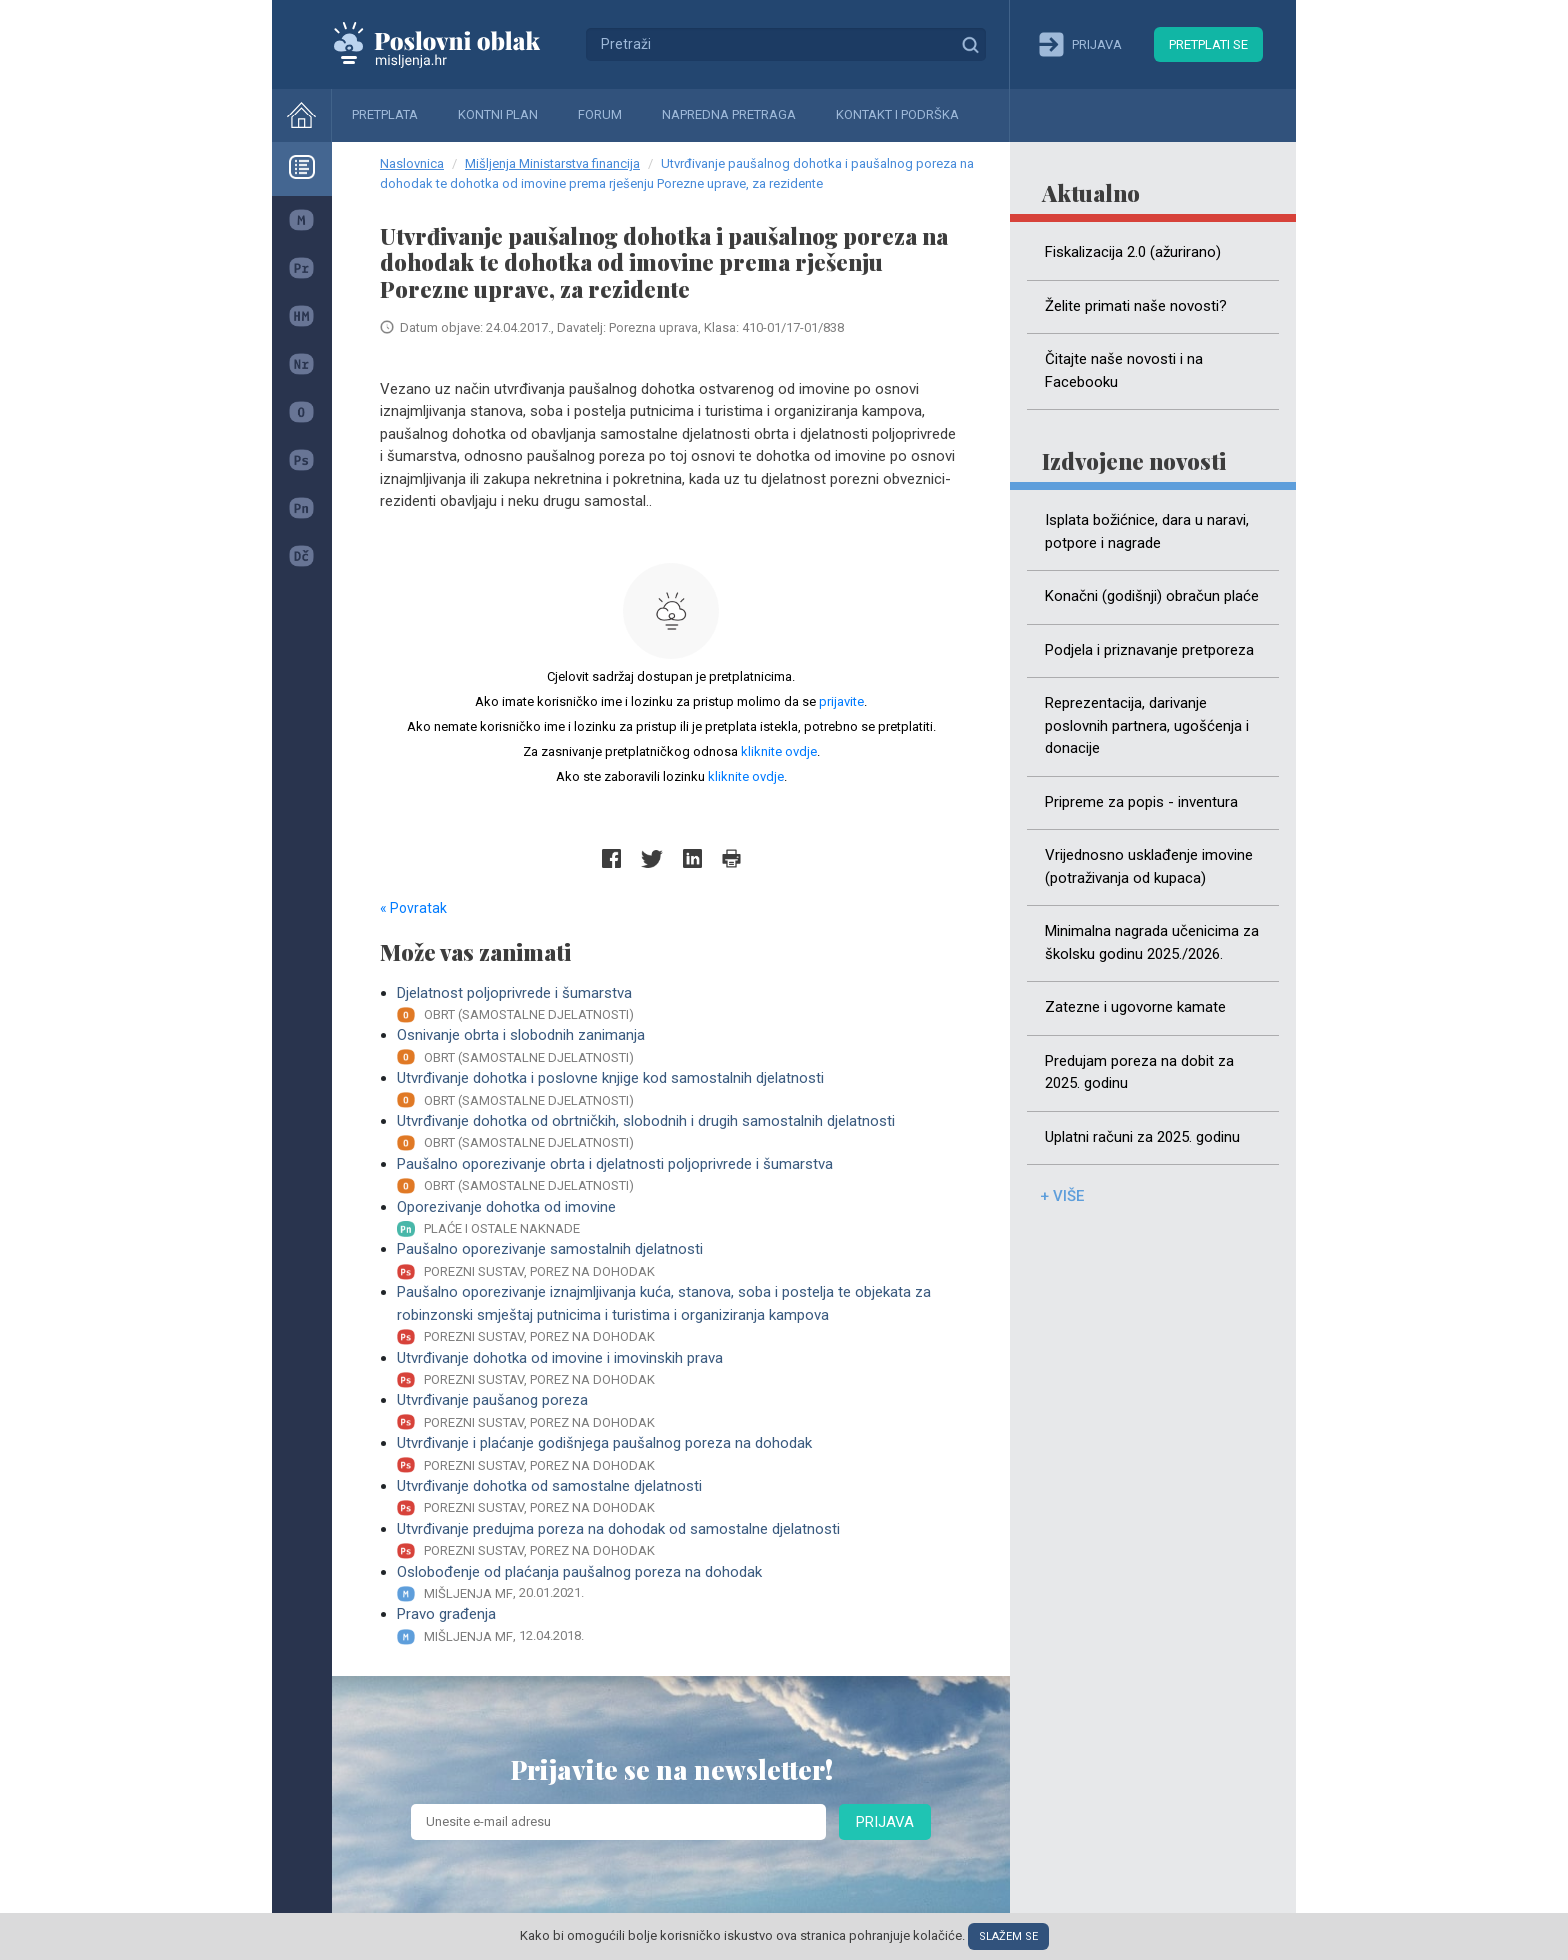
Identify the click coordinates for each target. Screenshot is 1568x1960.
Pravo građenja (679, 1625)
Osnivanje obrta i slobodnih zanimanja (679, 1046)
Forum (600, 114)
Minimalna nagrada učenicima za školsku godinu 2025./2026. (1152, 942)
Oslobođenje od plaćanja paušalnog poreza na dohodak (679, 1583)
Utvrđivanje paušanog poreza (679, 1411)
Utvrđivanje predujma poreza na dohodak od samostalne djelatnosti (679, 1540)
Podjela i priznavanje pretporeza (1149, 650)
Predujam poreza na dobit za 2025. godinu (1139, 1072)
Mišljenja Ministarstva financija (552, 163)
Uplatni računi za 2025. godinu (1142, 1137)
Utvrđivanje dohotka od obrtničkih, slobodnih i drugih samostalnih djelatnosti (679, 1132)
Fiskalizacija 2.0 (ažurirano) (1133, 252)
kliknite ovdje (779, 751)
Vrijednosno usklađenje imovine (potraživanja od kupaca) (1149, 866)
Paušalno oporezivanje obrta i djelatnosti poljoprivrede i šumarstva (679, 1175)
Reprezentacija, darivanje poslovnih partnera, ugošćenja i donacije (1147, 725)
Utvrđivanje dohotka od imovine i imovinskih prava (679, 1369)
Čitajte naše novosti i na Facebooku (1124, 370)
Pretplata (385, 114)
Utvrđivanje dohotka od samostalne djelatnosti (679, 1497)
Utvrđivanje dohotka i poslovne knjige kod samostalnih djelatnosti (679, 1089)
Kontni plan (498, 114)
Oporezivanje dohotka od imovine (679, 1218)
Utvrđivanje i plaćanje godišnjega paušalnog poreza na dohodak (679, 1454)
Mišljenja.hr (452, 44)
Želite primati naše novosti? (1136, 306)
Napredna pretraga (729, 114)
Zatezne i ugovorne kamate (1135, 1007)
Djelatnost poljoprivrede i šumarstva (679, 1004)
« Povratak (413, 908)
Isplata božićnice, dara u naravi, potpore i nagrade (1147, 531)
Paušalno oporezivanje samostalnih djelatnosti (679, 1260)
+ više (1062, 1196)
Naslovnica (412, 163)
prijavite (841, 701)
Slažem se (1008, 1936)
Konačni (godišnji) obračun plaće (1152, 596)
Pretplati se (1208, 44)
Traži (970, 44)
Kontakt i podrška (897, 114)
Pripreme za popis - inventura (1141, 802)
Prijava (885, 1822)
